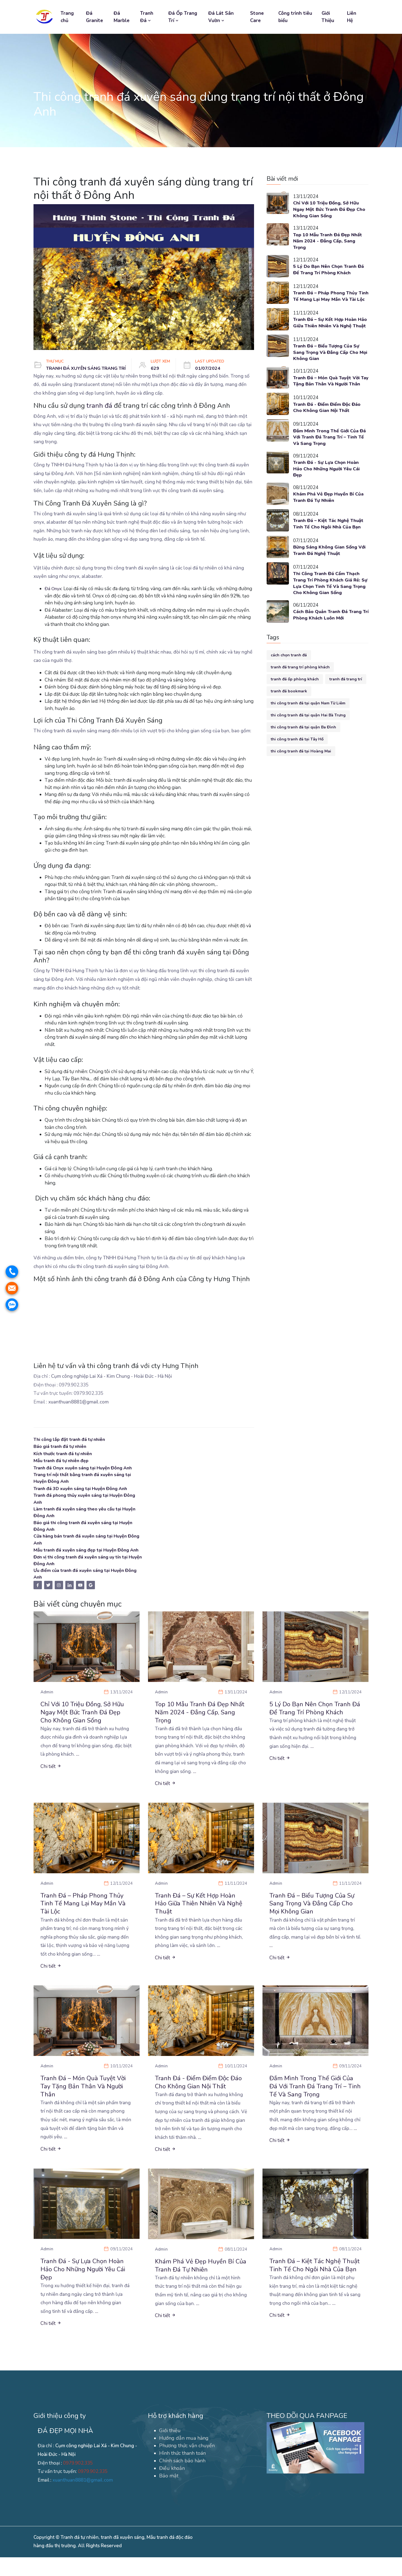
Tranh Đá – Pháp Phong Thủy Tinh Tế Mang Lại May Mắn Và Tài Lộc (327, 302)
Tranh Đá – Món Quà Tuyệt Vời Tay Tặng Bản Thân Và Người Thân (328, 400)
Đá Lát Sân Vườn (221, 17)
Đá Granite (94, 17)
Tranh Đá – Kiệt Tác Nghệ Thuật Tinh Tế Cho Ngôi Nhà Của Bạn (330, 547)
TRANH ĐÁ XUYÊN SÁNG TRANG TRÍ (88, 368)
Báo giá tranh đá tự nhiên (62, 1446)
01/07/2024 (212, 368)
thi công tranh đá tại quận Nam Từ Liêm (308, 727)
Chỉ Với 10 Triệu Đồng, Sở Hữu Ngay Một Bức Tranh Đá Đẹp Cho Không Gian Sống (327, 210)
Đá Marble (122, 17)
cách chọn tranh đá (289, 679)
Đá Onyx (54, 588)
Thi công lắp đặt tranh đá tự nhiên (72, 1439)
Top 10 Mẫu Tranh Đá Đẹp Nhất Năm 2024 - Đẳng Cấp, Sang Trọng (329, 242)
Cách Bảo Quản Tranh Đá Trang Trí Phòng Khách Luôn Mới (329, 639)
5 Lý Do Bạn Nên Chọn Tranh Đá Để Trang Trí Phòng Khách (330, 271)
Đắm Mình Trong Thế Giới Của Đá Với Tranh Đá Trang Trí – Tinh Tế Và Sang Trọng (327, 459)
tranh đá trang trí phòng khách (300, 691)
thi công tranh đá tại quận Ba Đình (303, 751)
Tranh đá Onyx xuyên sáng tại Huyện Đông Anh (87, 1468)
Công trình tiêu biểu (295, 17)
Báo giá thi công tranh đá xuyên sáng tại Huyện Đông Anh (87, 1528)
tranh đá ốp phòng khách (295, 703)
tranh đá (99, 405)
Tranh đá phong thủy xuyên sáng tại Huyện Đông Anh (82, 1500)
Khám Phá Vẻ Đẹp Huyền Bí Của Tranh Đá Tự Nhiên (329, 521)
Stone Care (257, 17)
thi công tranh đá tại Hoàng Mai (301, 775)
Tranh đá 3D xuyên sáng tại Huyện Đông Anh (84, 1489)
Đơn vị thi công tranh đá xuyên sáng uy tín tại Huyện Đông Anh (85, 1571)
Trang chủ (67, 17)
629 (159, 368)
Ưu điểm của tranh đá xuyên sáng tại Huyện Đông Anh (83, 1585)
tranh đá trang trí (345, 703)
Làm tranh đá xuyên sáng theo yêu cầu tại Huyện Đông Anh (81, 1514)
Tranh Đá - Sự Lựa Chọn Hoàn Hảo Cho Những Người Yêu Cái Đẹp (328, 492)
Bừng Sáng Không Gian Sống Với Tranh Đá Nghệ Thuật (326, 574)
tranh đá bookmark (289, 715)
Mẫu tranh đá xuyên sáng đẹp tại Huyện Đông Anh (85, 1557)
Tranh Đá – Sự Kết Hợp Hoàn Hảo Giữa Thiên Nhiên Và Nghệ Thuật (329, 334)
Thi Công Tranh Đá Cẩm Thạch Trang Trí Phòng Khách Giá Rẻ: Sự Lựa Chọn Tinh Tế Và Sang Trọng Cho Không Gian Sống (328, 607)
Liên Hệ (351, 17)
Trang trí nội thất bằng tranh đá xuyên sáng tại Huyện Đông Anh (87, 1478)
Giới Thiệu (328, 17)
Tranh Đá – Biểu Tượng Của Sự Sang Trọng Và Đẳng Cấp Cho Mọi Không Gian (328, 367)
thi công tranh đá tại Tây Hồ (297, 763)
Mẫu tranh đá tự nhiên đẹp (63, 1460)
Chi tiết (50, 1780)
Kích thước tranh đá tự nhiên (66, 1453)
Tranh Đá (146, 17)
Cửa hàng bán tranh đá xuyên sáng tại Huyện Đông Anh (84, 1543)
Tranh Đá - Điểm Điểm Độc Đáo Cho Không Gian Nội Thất (329, 429)
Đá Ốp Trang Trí (182, 17)
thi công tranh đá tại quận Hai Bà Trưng (308, 739)
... (77, 1768)
